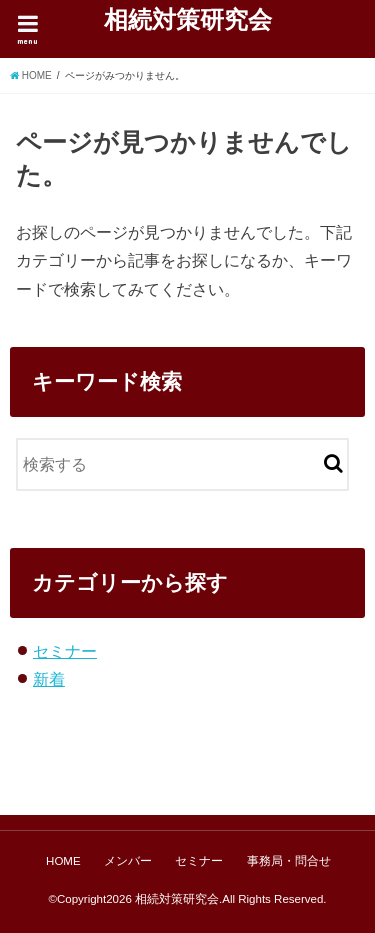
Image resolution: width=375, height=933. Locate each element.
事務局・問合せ (289, 861)
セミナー (65, 651)
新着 (49, 679)
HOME (63, 861)
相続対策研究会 (188, 19)
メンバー (128, 861)
